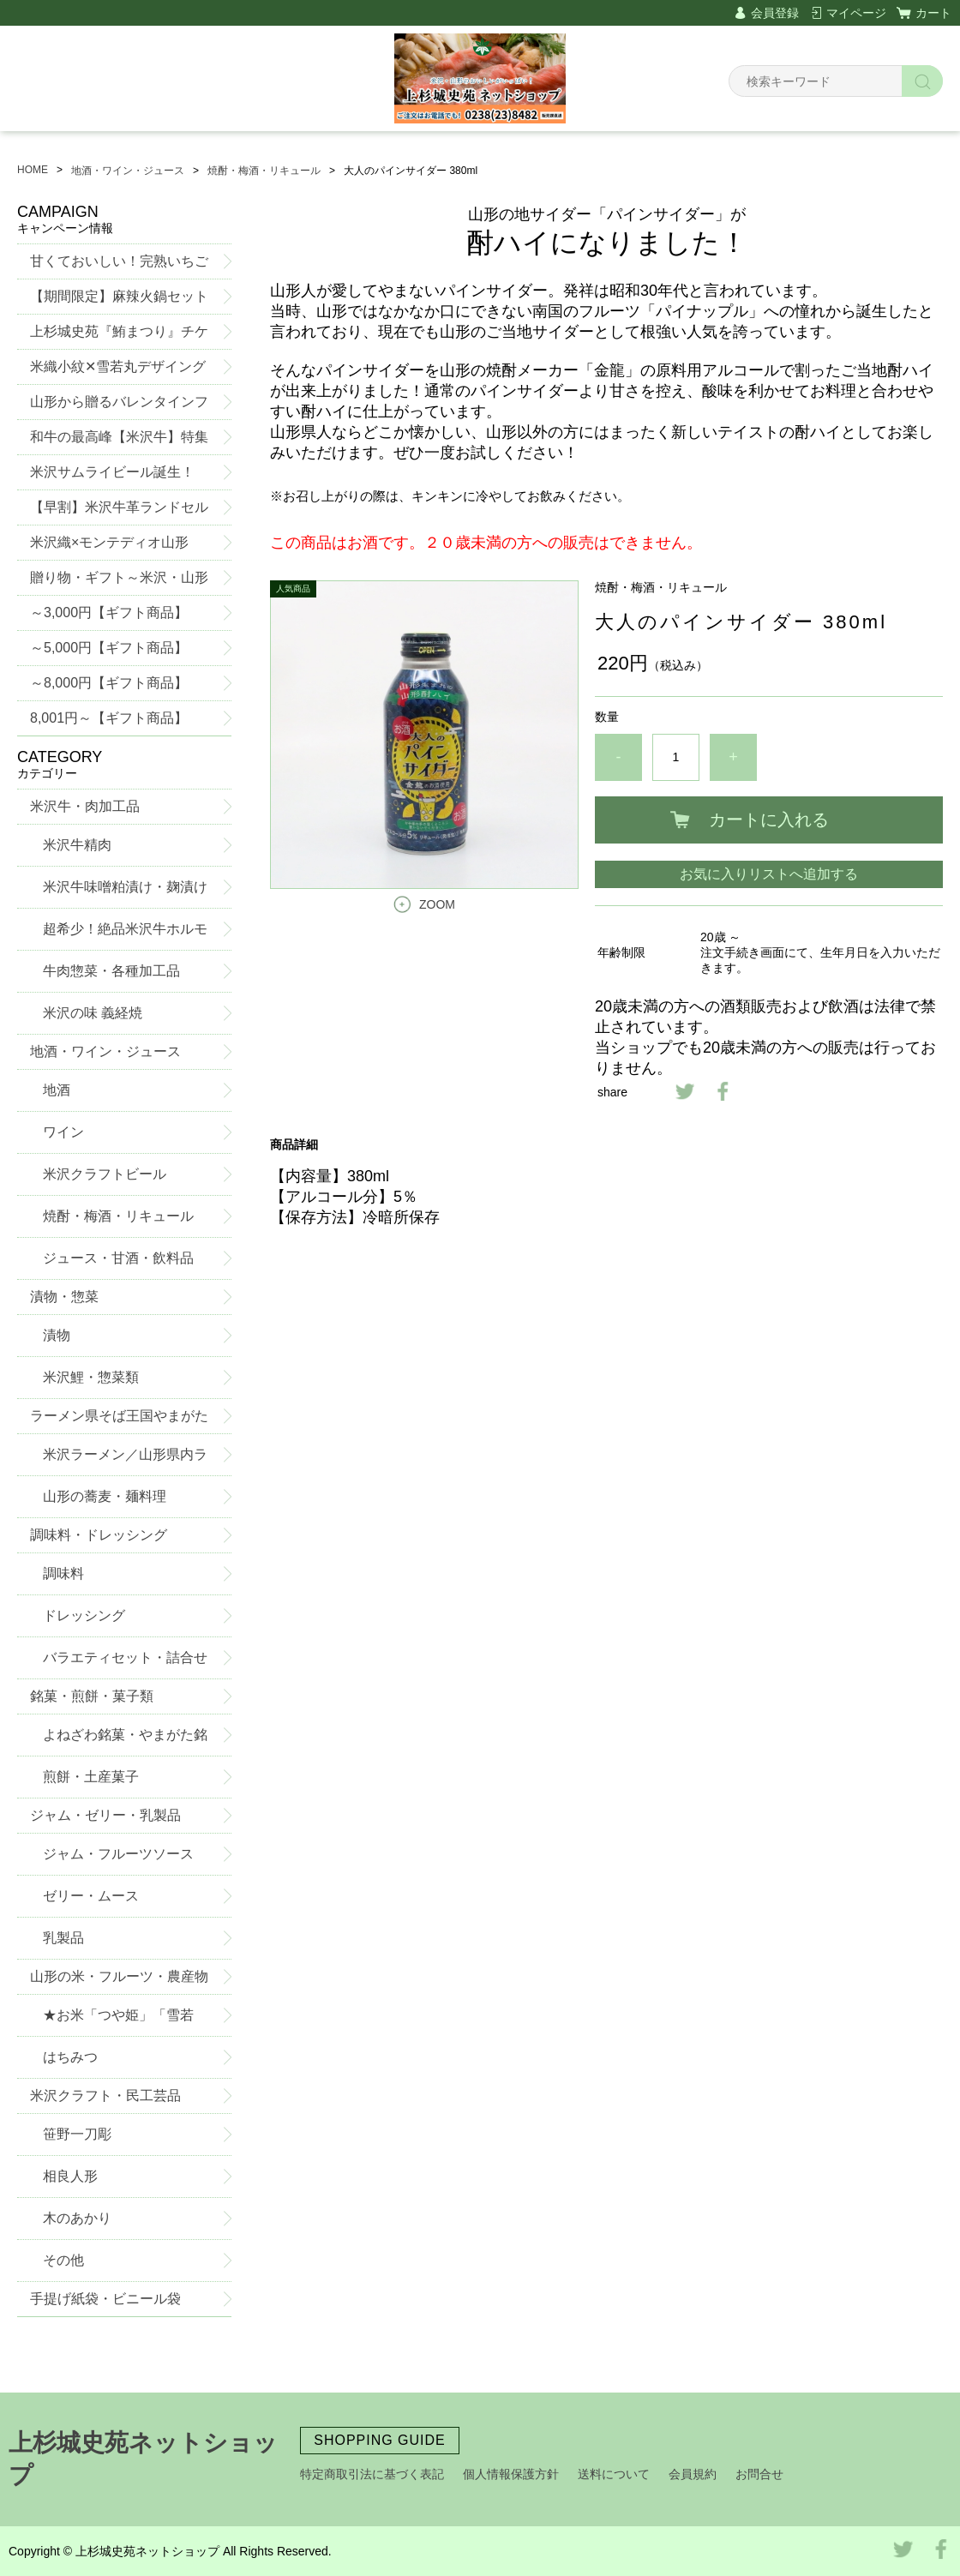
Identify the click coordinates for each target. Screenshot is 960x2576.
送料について (614, 2474)
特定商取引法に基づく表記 (372, 2474)
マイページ (856, 13)
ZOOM (437, 904)
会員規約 (693, 2474)
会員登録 (775, 13)
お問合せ (759, 2474)
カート (933, 13)
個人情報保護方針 (511, 2474)
